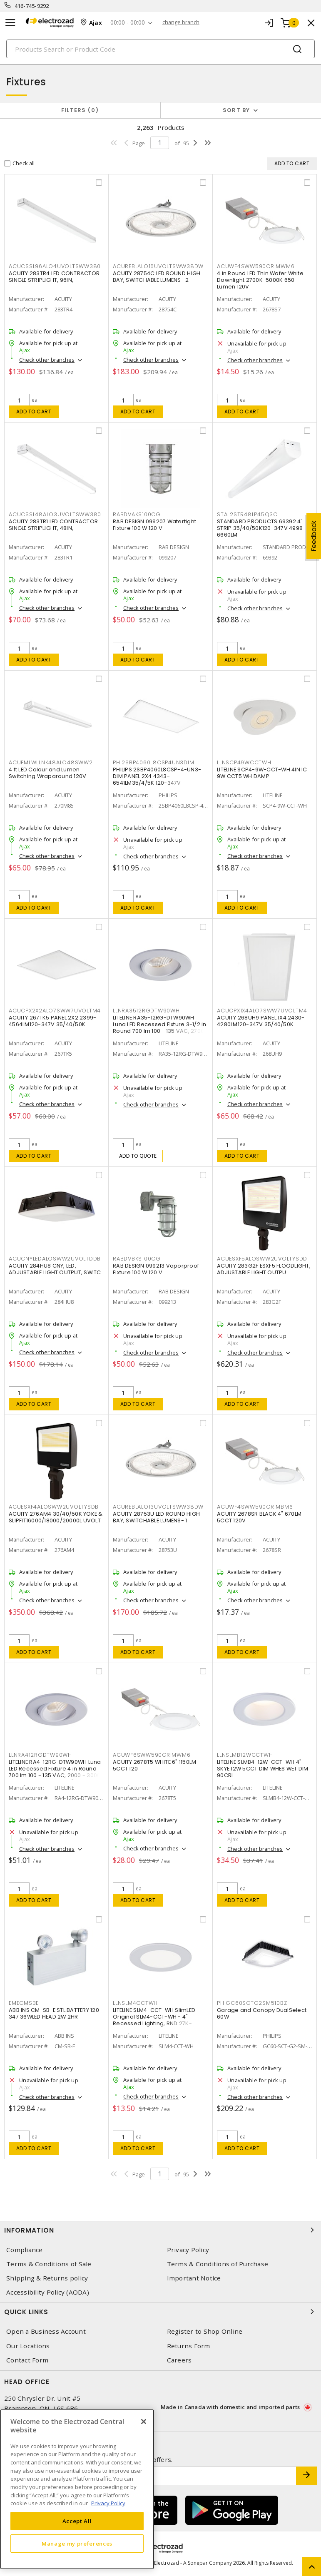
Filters (80, 110)
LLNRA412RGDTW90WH (40, 1754)
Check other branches (47, 359)
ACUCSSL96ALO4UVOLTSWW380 (55, 266)
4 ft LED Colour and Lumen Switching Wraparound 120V (47, 773)
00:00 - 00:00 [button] (127, 22)
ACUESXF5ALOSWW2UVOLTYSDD (262, 1258)
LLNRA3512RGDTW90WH (146, 1010)
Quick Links (160, 2311)
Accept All (77, 2521)
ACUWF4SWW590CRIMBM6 (255, 1506)
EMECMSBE (24, 2003)
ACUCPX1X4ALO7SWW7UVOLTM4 (262, 1010)
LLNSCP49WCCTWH (244, 762)
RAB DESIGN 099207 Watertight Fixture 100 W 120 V (154, 525)
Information (160, 2230)
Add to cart (34, 411)
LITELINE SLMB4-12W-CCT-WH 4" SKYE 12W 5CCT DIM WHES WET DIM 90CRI (263, 1768)
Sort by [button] (236, 110)
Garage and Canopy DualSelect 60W (261, 2013)
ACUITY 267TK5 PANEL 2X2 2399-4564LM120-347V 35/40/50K (52, 1021)
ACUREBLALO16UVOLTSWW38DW (158, 266)
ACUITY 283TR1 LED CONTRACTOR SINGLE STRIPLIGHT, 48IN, (53, 525)
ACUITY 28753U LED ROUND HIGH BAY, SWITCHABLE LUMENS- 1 (156, 1517)
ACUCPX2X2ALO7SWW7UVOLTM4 (55, 1010)
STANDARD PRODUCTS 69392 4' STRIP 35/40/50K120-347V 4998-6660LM (261, 528)
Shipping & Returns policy (47, 2278)
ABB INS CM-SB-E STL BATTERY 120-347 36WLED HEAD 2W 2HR (55, 2013)
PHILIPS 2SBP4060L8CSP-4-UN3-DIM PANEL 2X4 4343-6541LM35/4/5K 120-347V (157, 776)
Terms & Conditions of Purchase (218, 2264)
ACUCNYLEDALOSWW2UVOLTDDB (55, 1258)
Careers (179, 2360)
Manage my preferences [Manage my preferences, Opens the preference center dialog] (77, 2543)
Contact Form (27, 2360)
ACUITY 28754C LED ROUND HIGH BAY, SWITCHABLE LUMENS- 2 (156, 276)
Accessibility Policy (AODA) (47, 2292)
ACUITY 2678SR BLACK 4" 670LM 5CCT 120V (259, 1517)
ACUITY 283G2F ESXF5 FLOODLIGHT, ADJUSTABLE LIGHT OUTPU (264, 1269)
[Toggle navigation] (10, 23)
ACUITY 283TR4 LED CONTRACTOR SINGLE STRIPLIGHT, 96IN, (54, 276)
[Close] (143, 2421)
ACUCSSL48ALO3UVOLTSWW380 (55, 514)
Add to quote (138, 1155)
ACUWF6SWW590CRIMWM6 (151, 1754)
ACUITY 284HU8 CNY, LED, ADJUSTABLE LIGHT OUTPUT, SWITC (55, 1269)
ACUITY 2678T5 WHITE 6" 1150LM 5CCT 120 (154, 1765)
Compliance (24, 2250)
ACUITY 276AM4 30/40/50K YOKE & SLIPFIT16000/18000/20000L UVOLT (56, 1517)
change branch (180, 22)
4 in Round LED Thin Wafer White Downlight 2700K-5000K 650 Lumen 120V (260, 280)
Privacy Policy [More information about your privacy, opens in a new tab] (108, 2503)
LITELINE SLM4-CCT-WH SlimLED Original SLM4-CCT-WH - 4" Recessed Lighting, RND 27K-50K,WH (154, 2020)
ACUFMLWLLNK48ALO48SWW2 (51, 762)
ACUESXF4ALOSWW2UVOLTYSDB (54, 1506)
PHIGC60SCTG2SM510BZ (252, 2003)
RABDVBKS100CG (137, 1258)
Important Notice (194, 2278)
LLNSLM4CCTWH (135, 2003)
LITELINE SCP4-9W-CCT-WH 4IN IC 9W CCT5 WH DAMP (262, 773)
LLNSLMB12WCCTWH (245, 1754)
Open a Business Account (46, 2331)
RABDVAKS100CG (137, 514)
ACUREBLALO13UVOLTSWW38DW (158, 1506)
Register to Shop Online (205, 2331)
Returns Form (188, 2346)
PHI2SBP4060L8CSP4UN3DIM (153, 762)
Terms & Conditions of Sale (49, 2264)
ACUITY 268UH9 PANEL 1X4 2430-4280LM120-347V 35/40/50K (260, 1021)
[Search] (160, 49)
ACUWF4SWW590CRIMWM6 (255, 266)
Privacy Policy (188, 2250)
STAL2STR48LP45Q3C (247, 514)
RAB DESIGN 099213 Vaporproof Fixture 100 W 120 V (156, 1269)
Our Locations (28, 2346)
